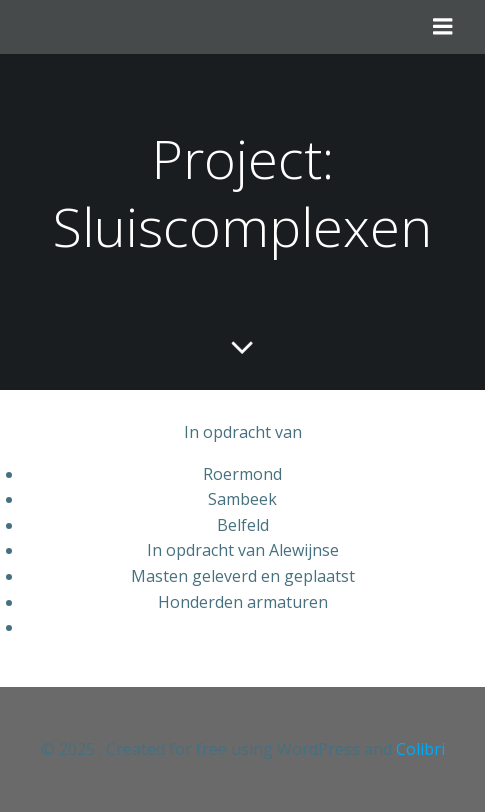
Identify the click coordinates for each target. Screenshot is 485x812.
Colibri (420, 749)
